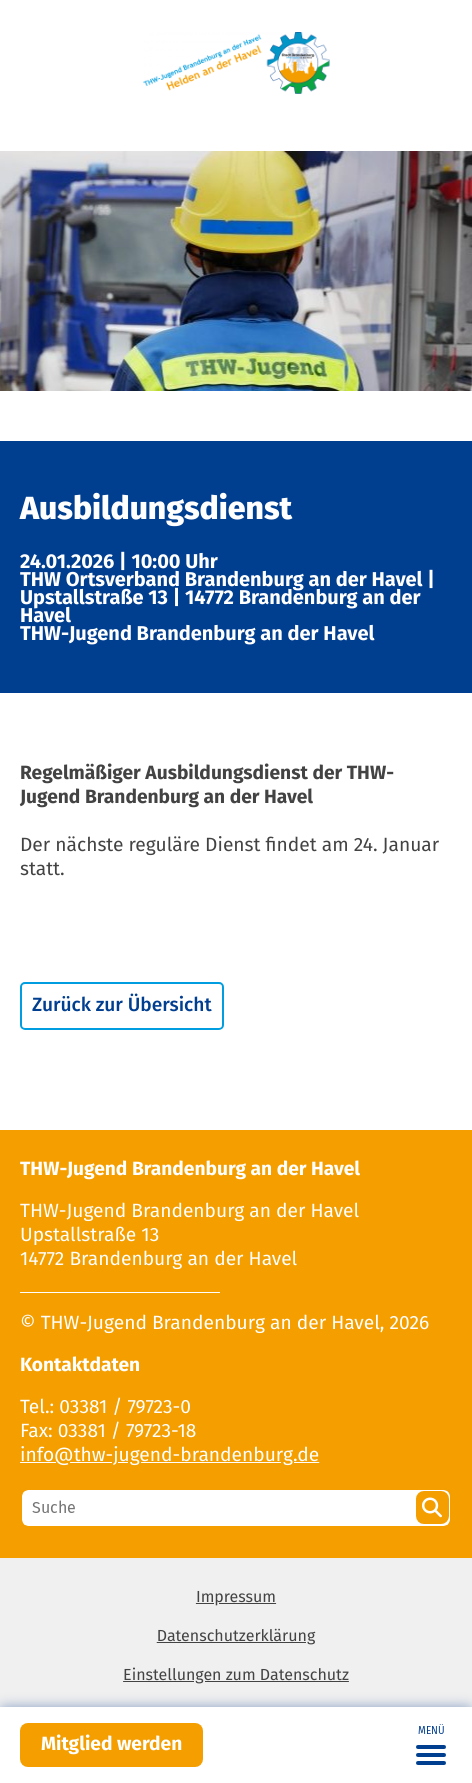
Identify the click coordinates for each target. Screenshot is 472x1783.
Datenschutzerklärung (236, 1636)
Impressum (236, 1597)
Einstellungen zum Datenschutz (236, 1675)
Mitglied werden (111, 1744)
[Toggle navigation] (431, 1745)
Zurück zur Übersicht (122, 1005)
